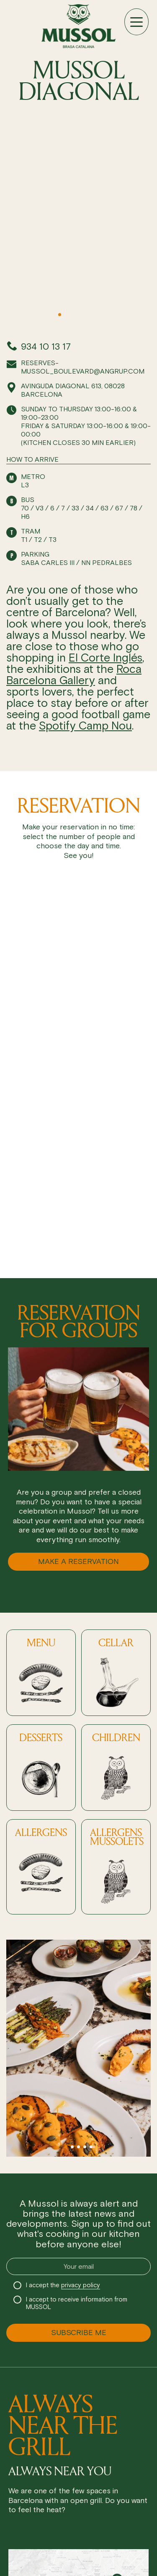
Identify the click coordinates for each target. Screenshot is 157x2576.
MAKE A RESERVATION (78, 1561)
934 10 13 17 (46, 346)
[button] (53, 314)
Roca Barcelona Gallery (74, 674)
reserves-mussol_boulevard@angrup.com (82, 367)
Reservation (28, 2527)
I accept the (63, 2285)
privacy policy (80, 2285)
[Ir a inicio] (78, 26)
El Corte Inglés (105, 657)
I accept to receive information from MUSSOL (76, 2303)
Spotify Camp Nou (85, 725)
